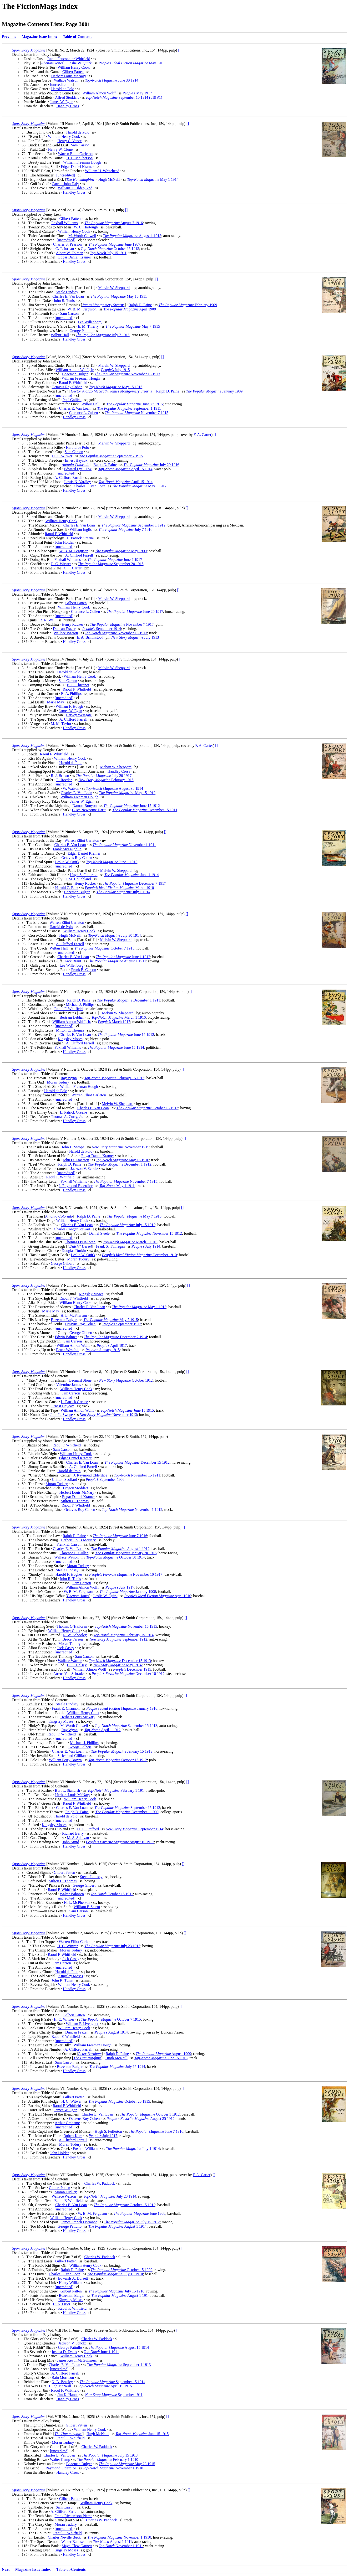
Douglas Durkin (74, 1251)
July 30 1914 (114, 935)
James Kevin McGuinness (77, 2360)
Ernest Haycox (76, 460)
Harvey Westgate (79, 715)
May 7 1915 (133, 326)
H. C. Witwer (62, 456)
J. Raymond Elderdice (76, 1186)
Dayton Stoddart (75, 1488)
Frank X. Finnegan (110, 1246)
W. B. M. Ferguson (81, 309)
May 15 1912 (127, 793)
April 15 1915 (105, 2386)
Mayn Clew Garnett (77, 2546)
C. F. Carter (72, 568)
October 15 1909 (121, 2270)
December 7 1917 (134, 883)
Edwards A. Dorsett (73, 2278)
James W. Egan (61, 102)
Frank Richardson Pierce (73, 2516)
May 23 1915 (127, 2464)
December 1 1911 (128, 1000)
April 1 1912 (102, 1730)
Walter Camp (60, 2459)
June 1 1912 (123, 957)
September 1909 (105, 1479)
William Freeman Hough (82, 162)
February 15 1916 (114, 1078)
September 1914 (101, 629)
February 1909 (188, 305)
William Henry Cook (74, 67)
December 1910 (139, 1255)
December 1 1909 (126, 1812)
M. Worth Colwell (82, 236)
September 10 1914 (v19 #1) (124, 97)
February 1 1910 (107, 2459)
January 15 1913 (121, 1751)
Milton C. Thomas (70, 1030)
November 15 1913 (127, 374)
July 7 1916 (125, 529)
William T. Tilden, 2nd (75, 188)
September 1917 (121, 1324)
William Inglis (80, 529)
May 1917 (137, 93)
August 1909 (163, 2054)
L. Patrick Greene (80, 538)
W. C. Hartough (86, 227)
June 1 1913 (111, 862)
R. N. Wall (48, 620)
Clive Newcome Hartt (89, 810)
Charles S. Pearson (67, 244)
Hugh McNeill (109, 179)
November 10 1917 (125, 1574)
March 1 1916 (118, 1017)
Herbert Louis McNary (68, 76)
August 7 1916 (114, 223)
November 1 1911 (124, 845)
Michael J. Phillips (80, 1004)
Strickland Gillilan (71, 1756)
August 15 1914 (119, 2347)
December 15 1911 (144, 810)
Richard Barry (73, 1833)
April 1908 (129, 309)
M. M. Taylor (61, 724)
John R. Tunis (64, 301)
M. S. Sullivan (78, 1838)
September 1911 (113, 2395)
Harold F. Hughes (69, 1574)
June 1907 (114, 244)
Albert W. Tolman (69, 253)
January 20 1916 (126, 1553)
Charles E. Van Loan (68, 296)
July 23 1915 (112, 1946)
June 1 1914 (131, 875)
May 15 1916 (122, 1160)
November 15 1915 (126, 1626)
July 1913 (135, 637)
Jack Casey (65, 1648)
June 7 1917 (114, 560)
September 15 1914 (112, 2382)
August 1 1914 (117, 2226)
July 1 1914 (123, 892)
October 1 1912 (150, 2114)
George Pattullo (82, 331)
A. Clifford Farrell (68, 477)
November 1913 (108, 1415)
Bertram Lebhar (72, 1017)
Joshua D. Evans (64, 2352)
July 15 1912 (127, 1225)
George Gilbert (62, 1263)
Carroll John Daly (65, 184)
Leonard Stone (80, 1380)
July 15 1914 (117, 2067)
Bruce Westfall (67, 1350)
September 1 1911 (129, 408)
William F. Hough (69, 706)
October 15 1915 (110, 249)
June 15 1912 (131, 806)
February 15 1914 (124, 1635)
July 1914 (146, 1246)
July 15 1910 (115, 2274)
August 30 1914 (114, 788)
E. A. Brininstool (90, 637)
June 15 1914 (116, 1047)
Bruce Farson (72, 1639)
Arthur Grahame (67, 2123)
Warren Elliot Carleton (75, 154)
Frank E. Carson (83, 970)
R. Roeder (64, 780)
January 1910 (121, 1708)
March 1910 (119, 888)
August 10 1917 (120, 1842)
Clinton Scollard (64, 1479)
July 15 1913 (110, 2455)
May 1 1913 (139, 1307)
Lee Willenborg (90, 322)
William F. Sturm (87, 1907)
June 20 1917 (135, 611)
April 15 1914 (125, 469)
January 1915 (103, 1350)
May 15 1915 (115, 387)
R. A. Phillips (71, 694)
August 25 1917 (140, 2119)
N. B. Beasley (62, 2382)
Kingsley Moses (70, 1039)
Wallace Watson (66, 80)
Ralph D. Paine (140, 305)
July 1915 (115, 370)
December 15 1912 (137, 1462)
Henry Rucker (72, 624)
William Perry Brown (65, 1760)
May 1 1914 (152, 179)
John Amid (70, 1842)
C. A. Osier (61, 2304)
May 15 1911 (119, 296)
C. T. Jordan (65, 249)
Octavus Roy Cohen (67, 387)
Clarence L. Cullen (83, 413)
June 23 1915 (134, 404)
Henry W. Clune (60, 149)
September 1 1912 (133, 525)
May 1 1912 (139, 486)
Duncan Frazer (64, 629)
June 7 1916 (120, 1536)
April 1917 (112, 1345)
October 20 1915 (119, 2101)
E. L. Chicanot (78, 685)
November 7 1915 (136, 413)
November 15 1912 (149, 1233)
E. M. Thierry (88, 326)
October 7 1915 (104, 948)
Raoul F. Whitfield (73, 383)
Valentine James (68, 1385)
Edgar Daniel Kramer (77, 167)
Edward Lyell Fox (78, 469)
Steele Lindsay (67, 292)
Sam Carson (80, 145)
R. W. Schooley (75, 1635)
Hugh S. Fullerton (83, 875)
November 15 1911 (137, 1475)
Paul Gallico (71, 400)
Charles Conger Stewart (72, 1229)
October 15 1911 (112, 1894)
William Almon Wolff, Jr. (75, 370)
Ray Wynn (69, 1078)
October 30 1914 (115, 1557)
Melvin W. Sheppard (114, 288)
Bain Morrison (63, 2377)
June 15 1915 (127, 1410)
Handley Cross (67, 106)
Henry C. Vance (69, 141)
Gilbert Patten (73, 72)
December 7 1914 (115, 1337)
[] (179, 50)
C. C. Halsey (77, 1665)
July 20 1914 (110, 2196)
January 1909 (214, 391)
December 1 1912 (119, 1164)
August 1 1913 (132, 236)
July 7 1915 (103, 335)
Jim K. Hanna (67, 2395)
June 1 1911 (101, 2352)
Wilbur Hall (60, 335)
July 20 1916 (151, 465)
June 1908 (139, 2213)
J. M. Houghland (78, 879)
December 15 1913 (120, 1661)
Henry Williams (71, 2283)
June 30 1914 (111, 80)
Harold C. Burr (66, 888)
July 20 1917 (104, 776)
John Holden (64, 542)
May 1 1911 (117, 1186)
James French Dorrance (79, 2222)
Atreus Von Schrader (69, 1674)
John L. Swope (73, 1147)
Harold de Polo (62, 89)
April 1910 (157, 1596)
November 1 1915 (132, 1509)
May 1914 (117, 1665)
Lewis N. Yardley (77, 482)
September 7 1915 (111, 456)
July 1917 (120, 1587)
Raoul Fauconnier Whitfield (68, 59)
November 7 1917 (122, 624)
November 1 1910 (113, 2468)
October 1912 (126, 1380)
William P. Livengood (82, 2024)
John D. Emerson (76, 1160)
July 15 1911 (108, 253)
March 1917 (114, 1022)
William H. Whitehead (102, 171)
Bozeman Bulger (75, 374)
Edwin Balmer (66, 1337)
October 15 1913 (147, 1108)
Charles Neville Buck (64, 2537)
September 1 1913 (119, 2365)
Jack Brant (73, 961)
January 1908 (128, 1592)
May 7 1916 (134, 1216)
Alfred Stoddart (67, 97)
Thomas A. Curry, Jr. (67, 1117)
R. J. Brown (60, 776)
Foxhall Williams (64, 223)
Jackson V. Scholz (84, 1169)
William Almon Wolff (99, 93)
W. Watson (71, 788)
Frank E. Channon (66, 1708)
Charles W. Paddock (99, 2183)
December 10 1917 (128, 1674)
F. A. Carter (202, 435)
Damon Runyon (84, 806)
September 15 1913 (126, 1726)
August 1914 (111, 2032)
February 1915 (106, 780)
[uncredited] (59, 85)
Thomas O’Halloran (80, 1242)
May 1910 (131, 63)
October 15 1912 (117, 1760)
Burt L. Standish (67, 1790)
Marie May (55, 702)
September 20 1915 (110, 564)
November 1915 (120, 1147)
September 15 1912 (127, 1808)
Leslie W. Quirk (79, 63)
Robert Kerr (73, 2136)
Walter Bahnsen (72, 1894)
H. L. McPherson (79, 158)
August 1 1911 (112, 2542)
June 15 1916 (160, 2058)
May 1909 (121, 551)
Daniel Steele (99, 1233)
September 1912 (118, 1639)
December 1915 (132, 1669)
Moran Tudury (58, 1082)
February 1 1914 (117, 1790)
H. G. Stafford (88, 1829)
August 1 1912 (117, 961)
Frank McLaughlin (67, 849)
